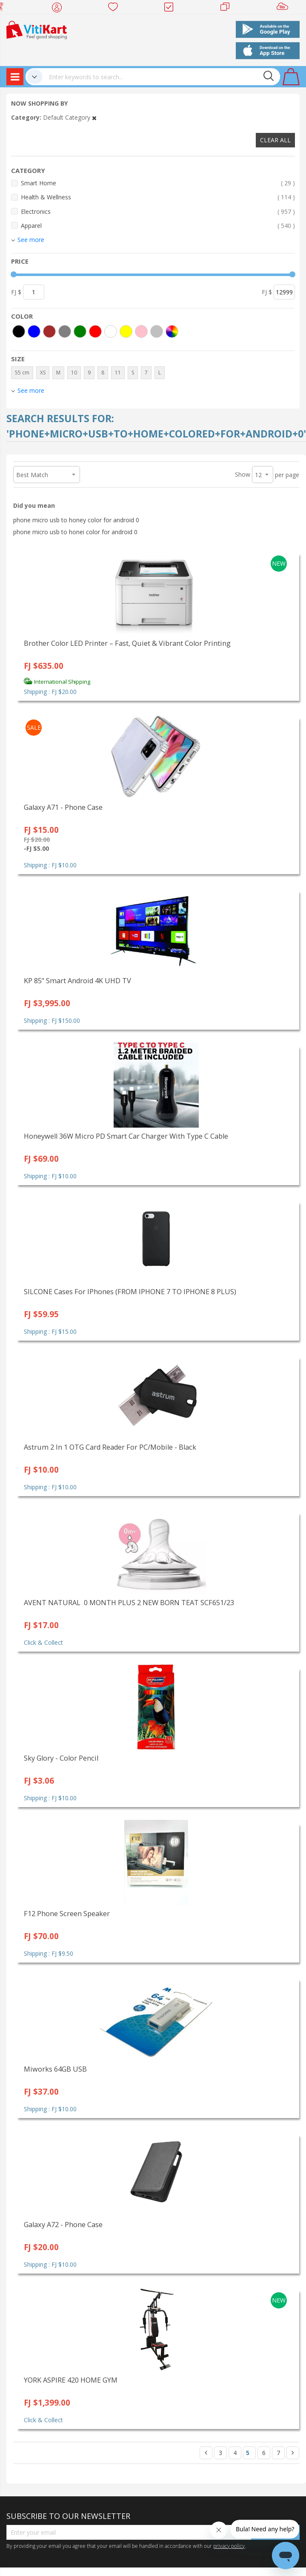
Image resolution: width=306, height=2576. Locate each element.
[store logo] (36, 29)
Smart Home (158, 183)
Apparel (158, 225)
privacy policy (229, 2545)
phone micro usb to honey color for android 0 (76, 520)
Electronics (158, 211)
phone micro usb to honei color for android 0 (75, 532)
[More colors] (172, 331)
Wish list (115, 8)
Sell (284, 8)
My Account (59, 8)
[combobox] (161, 76)
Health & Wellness (158, 197)
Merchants (227, 8)
